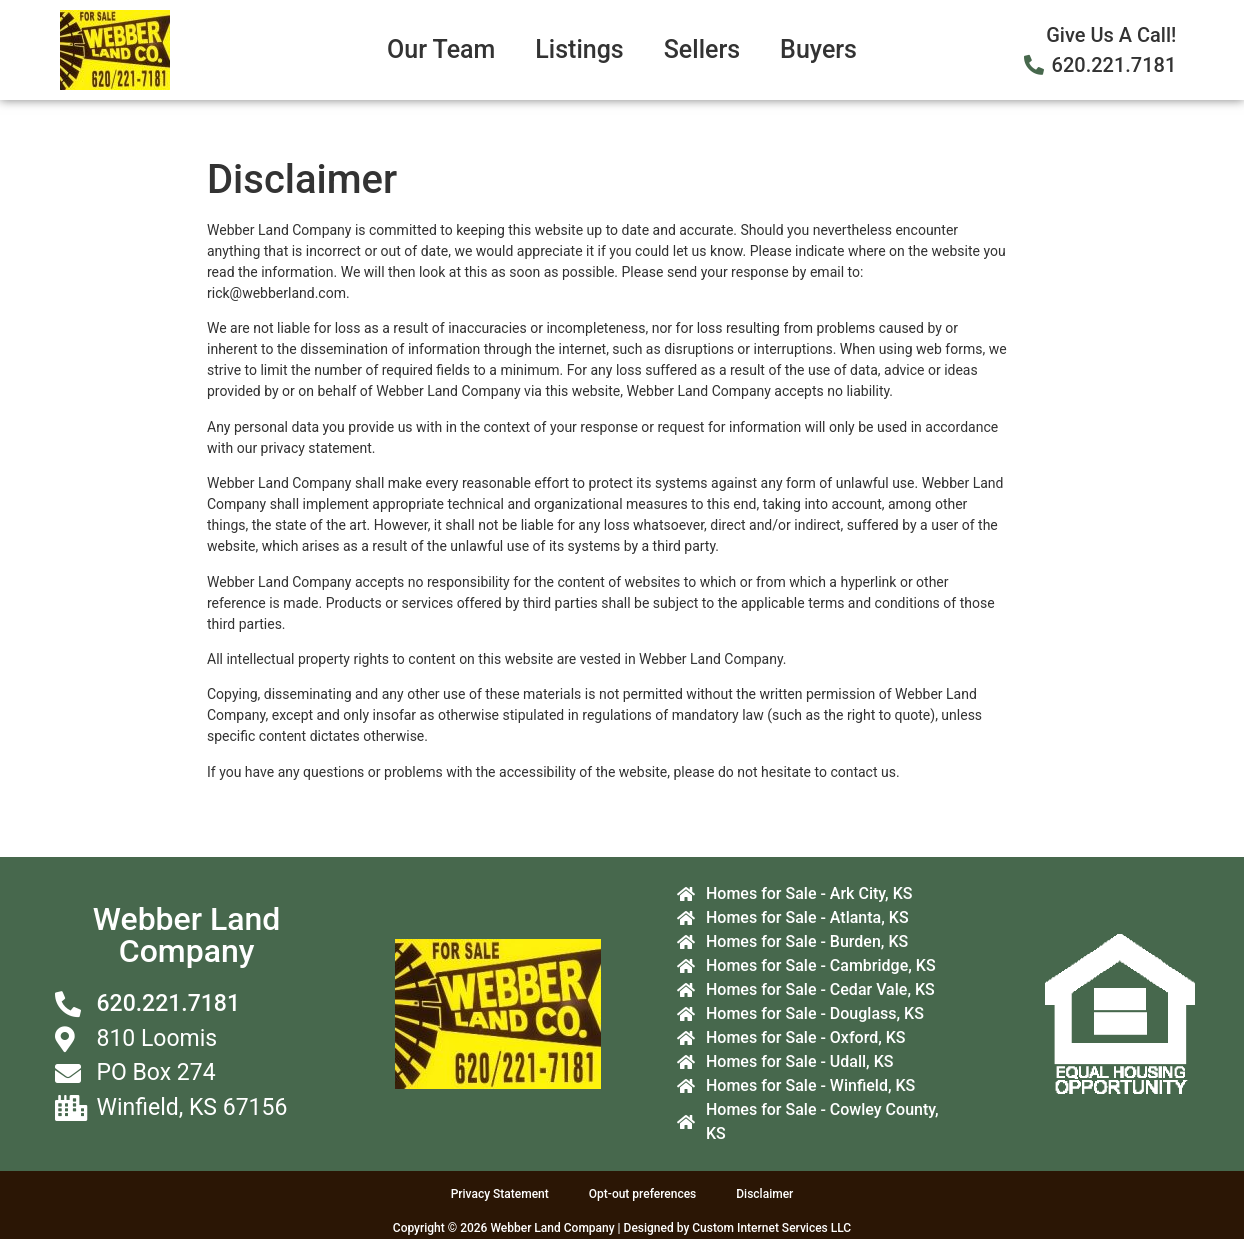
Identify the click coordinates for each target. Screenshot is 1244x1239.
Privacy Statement (500, 1194)
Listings (579, 49)
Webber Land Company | (556, 1228)
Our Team (441, 49)
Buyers (818, 49)
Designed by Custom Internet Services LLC (738, 1228)
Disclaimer (764, 1194)
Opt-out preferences (642, 1194)
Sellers (702, 49)
